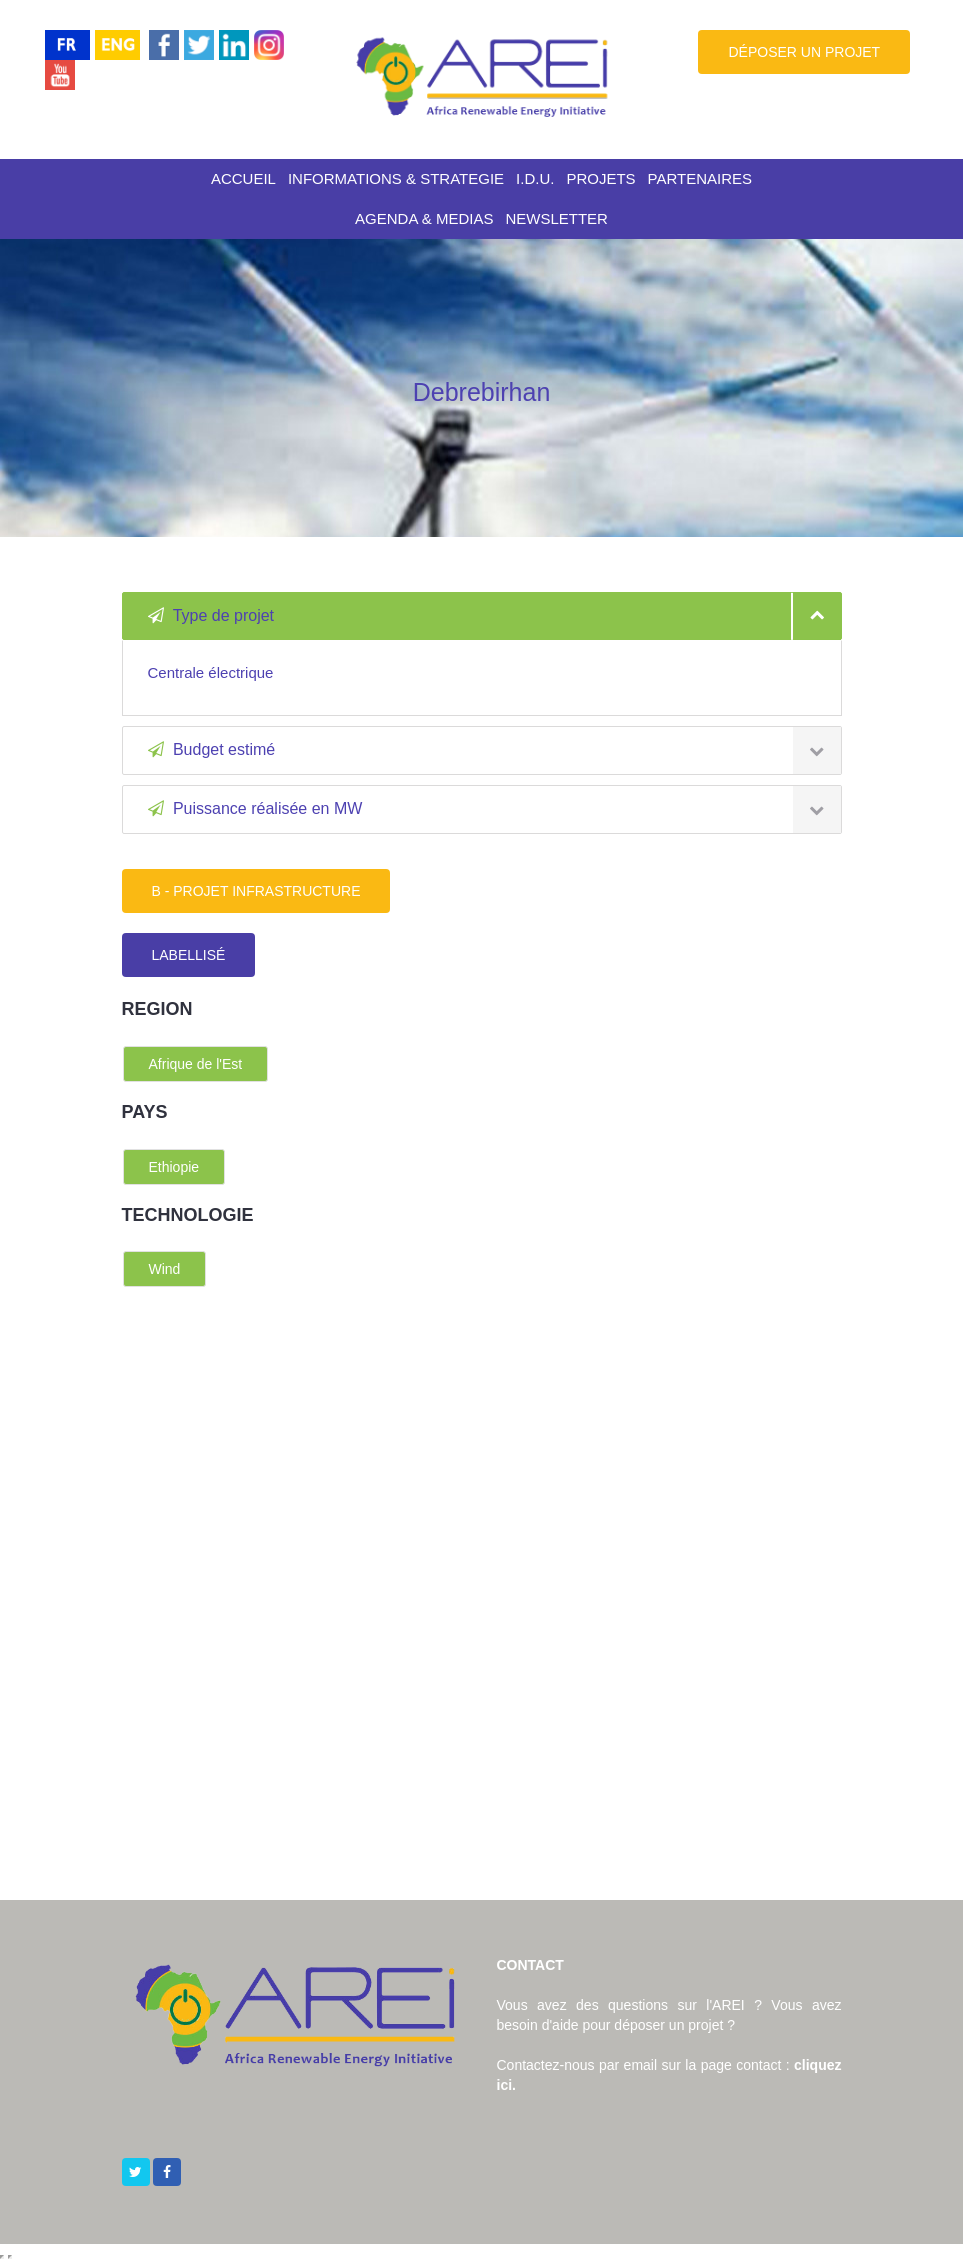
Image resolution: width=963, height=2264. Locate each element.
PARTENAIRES (700, 178)
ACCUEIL (243, 178)
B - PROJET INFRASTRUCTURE (256, 891)
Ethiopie (174, 1167)
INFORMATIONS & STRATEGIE (396, 178)
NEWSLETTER (556, 218)
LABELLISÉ (189, 955)
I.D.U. (535, 178)
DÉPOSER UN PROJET (804, 52)
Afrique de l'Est (196, 1064)
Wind (165, 1269)
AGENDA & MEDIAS (424, 218)
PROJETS (600, 178)
